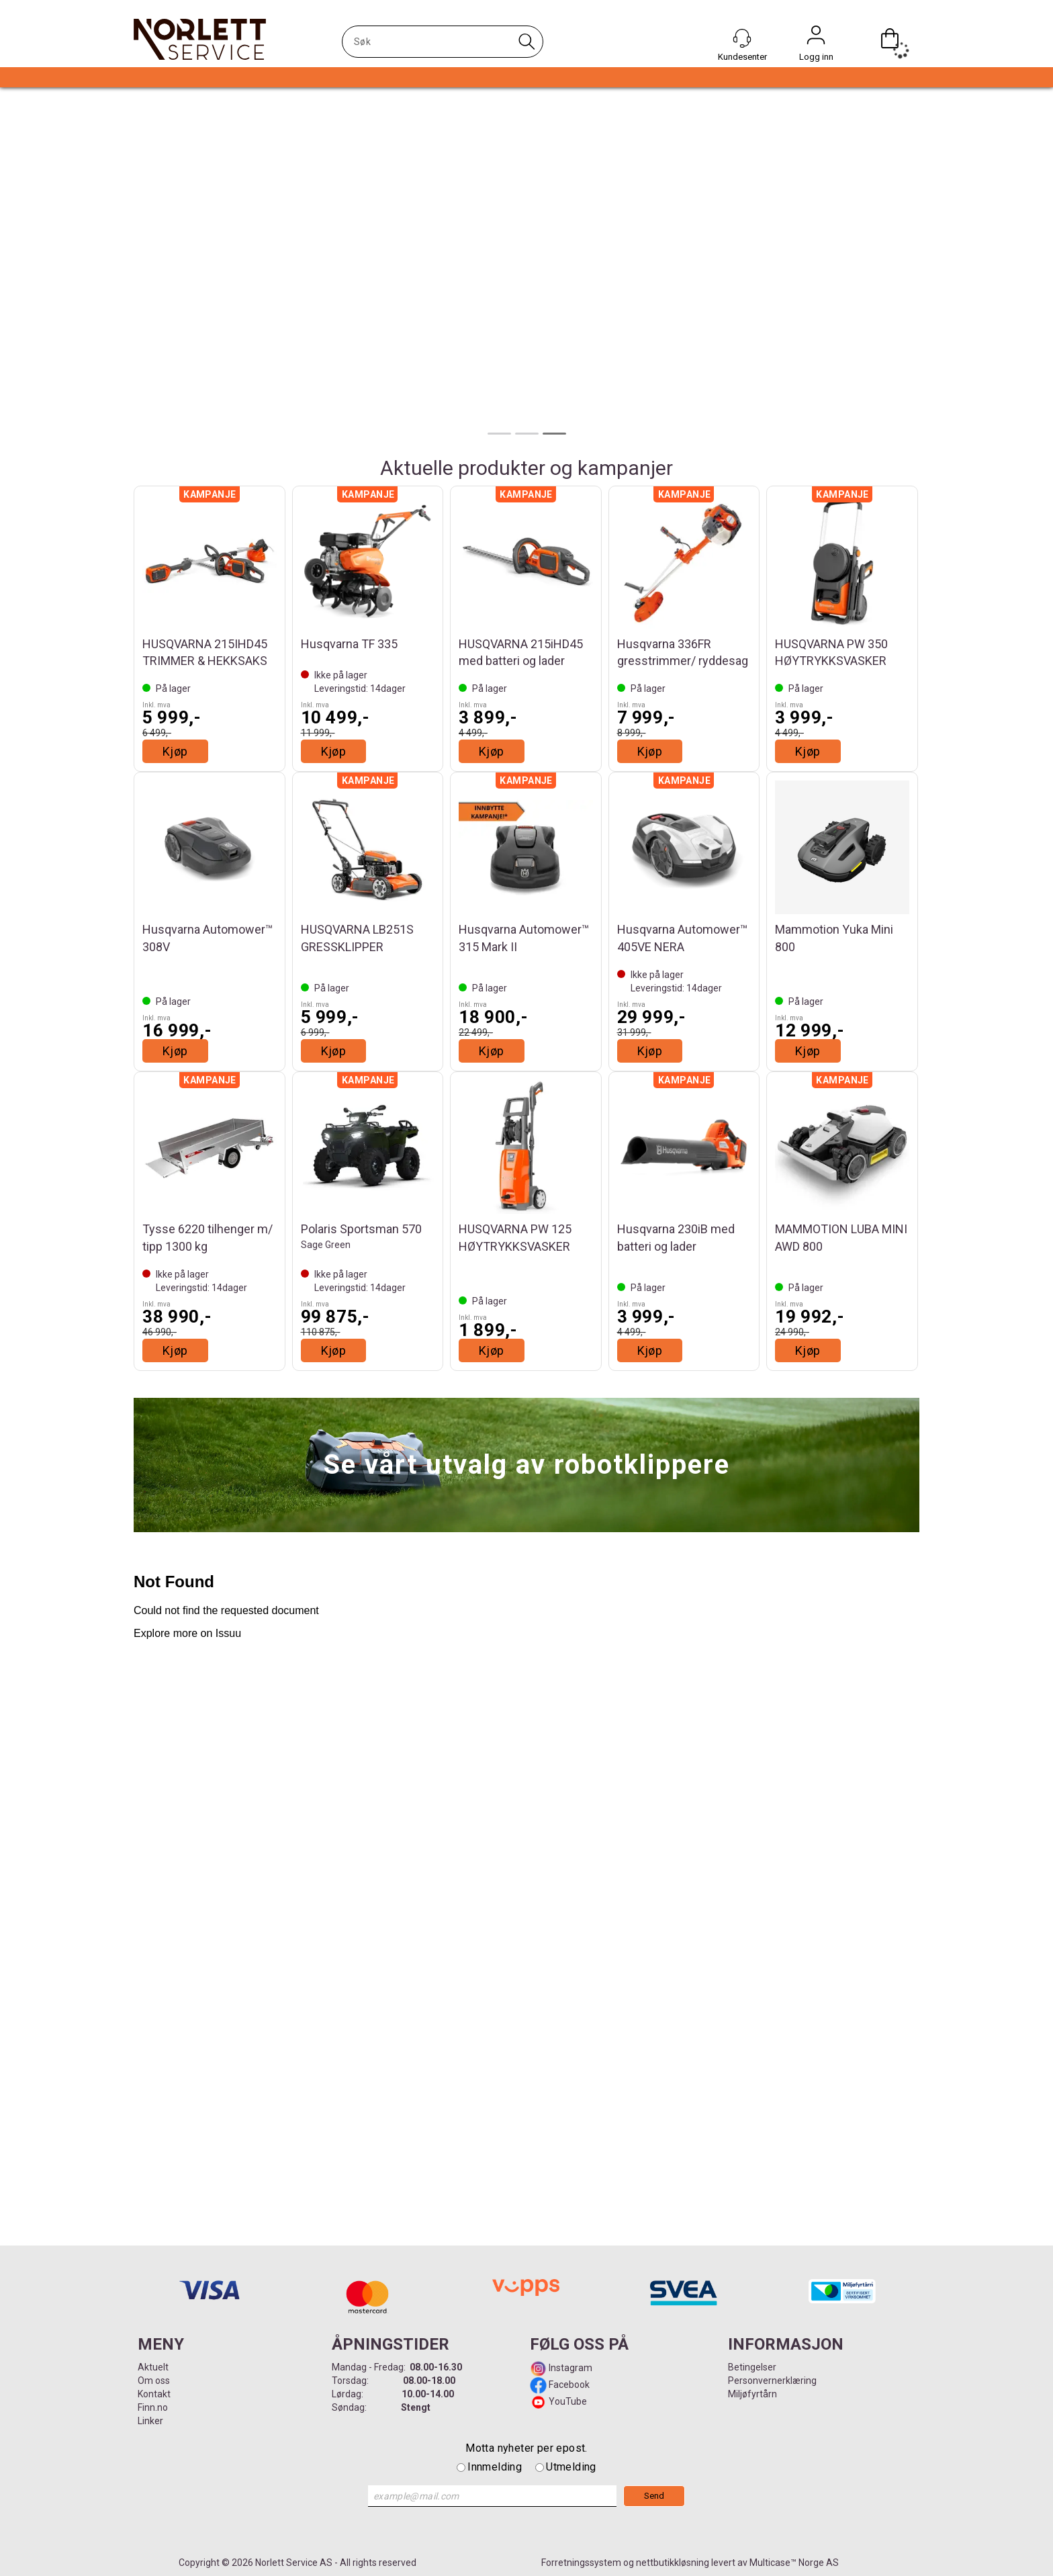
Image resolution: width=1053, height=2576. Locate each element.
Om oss (154, 2380)
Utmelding (571, 2466)
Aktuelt (153, 2367)
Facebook (568, 2384)
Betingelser (752, 2367)
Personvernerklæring (772, 2380)
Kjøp (175, 751)
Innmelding (494, 2466)
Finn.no (153, 2407)
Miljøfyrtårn (752, 2394)
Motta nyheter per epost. (526, 2448)
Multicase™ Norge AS (794, 2562)
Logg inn (816, 38)
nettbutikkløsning (672, 2562)
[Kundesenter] (742, 38)
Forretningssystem (581, 2562)
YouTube (568, 2401)
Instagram (569, 2367)
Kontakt (154, 2394)
